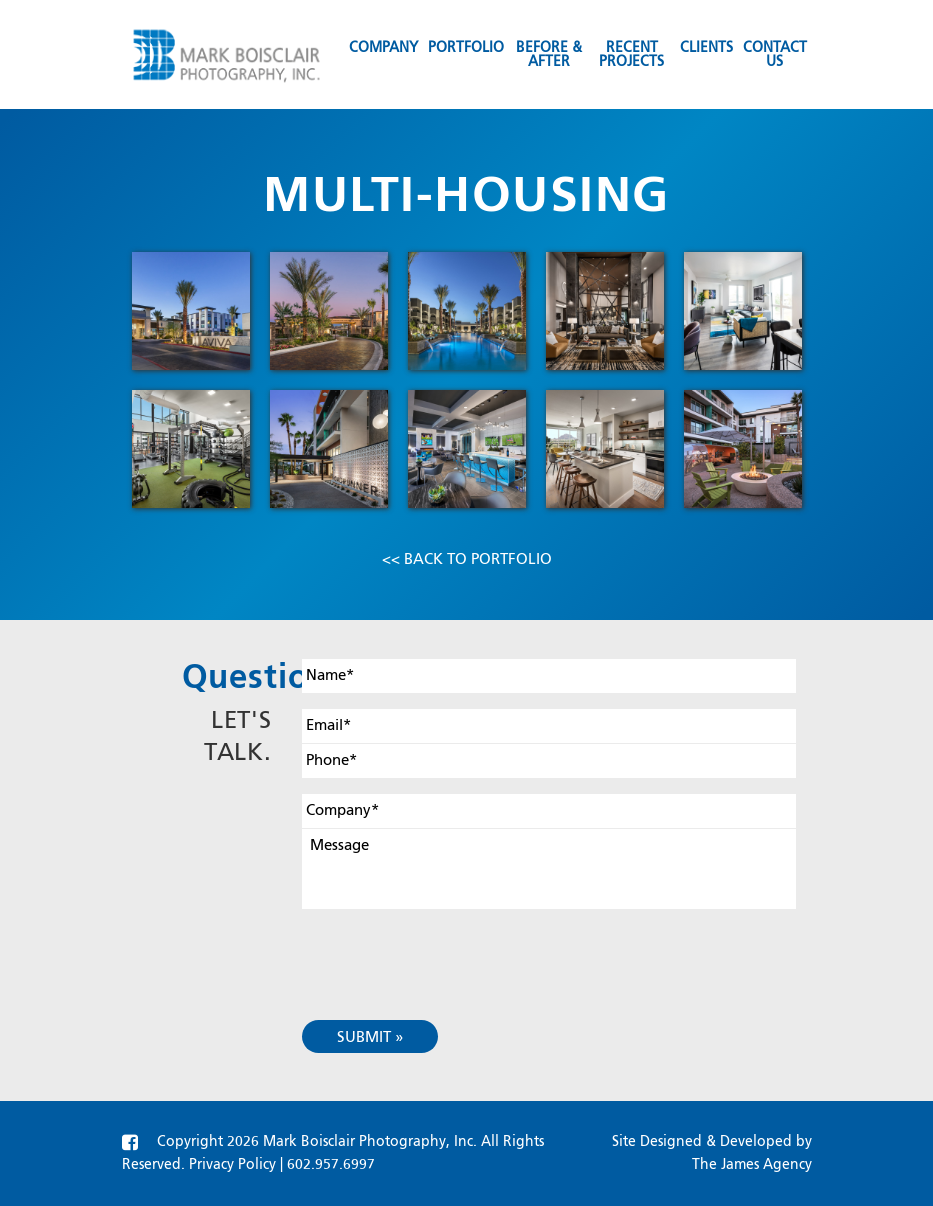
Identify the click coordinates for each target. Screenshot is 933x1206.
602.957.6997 (331, 1165)
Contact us (775, 55)
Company (383, 48)
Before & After (549, 55)
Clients (706, 48)
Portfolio (466, 48)
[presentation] (454, 949)
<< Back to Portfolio (467, 559)
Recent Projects (631, 55)
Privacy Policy (232, 1165)
